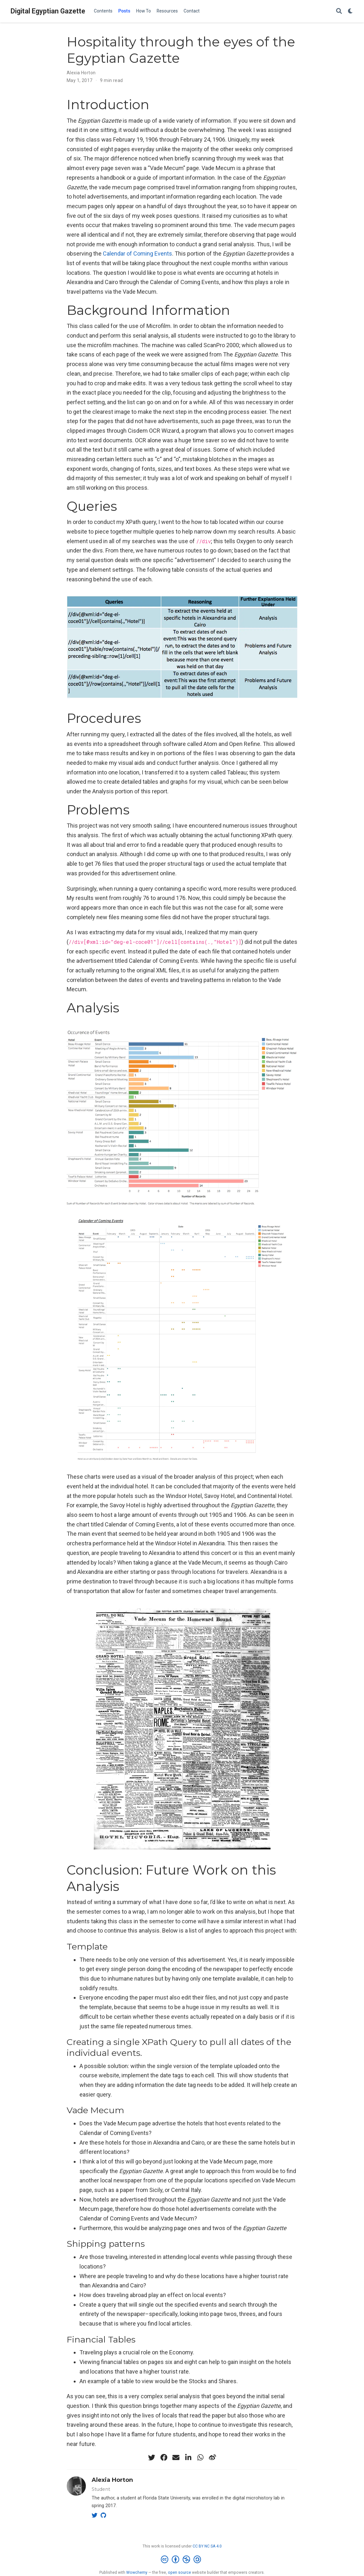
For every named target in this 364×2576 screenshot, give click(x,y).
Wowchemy (136, 2572)
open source (179, 2572)
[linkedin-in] (188, 2457)
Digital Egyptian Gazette (48, 11)
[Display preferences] (350, 11)
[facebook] (164, 2457)
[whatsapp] (200, 2457)
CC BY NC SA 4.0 (207, 2546)
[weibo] (212, 2457)
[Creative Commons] (182, 2560)
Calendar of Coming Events (137, 253)
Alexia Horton (81, 72)
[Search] (339, 11)
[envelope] (176, 2457)
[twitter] (151, 2457)
